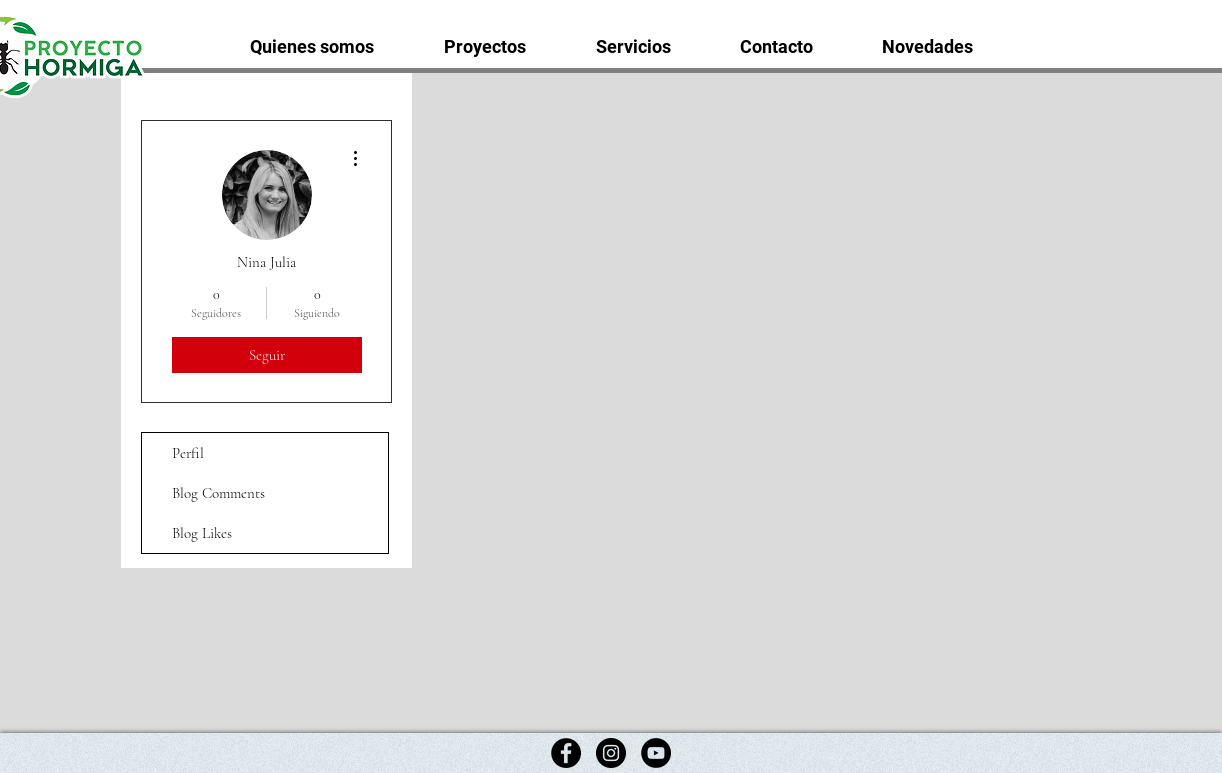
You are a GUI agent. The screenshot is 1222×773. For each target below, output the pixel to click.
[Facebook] (566, 753)
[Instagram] (611, 753)
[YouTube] (656, 753)
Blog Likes (202, 533)
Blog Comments (218, 493)
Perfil (188, 453)
